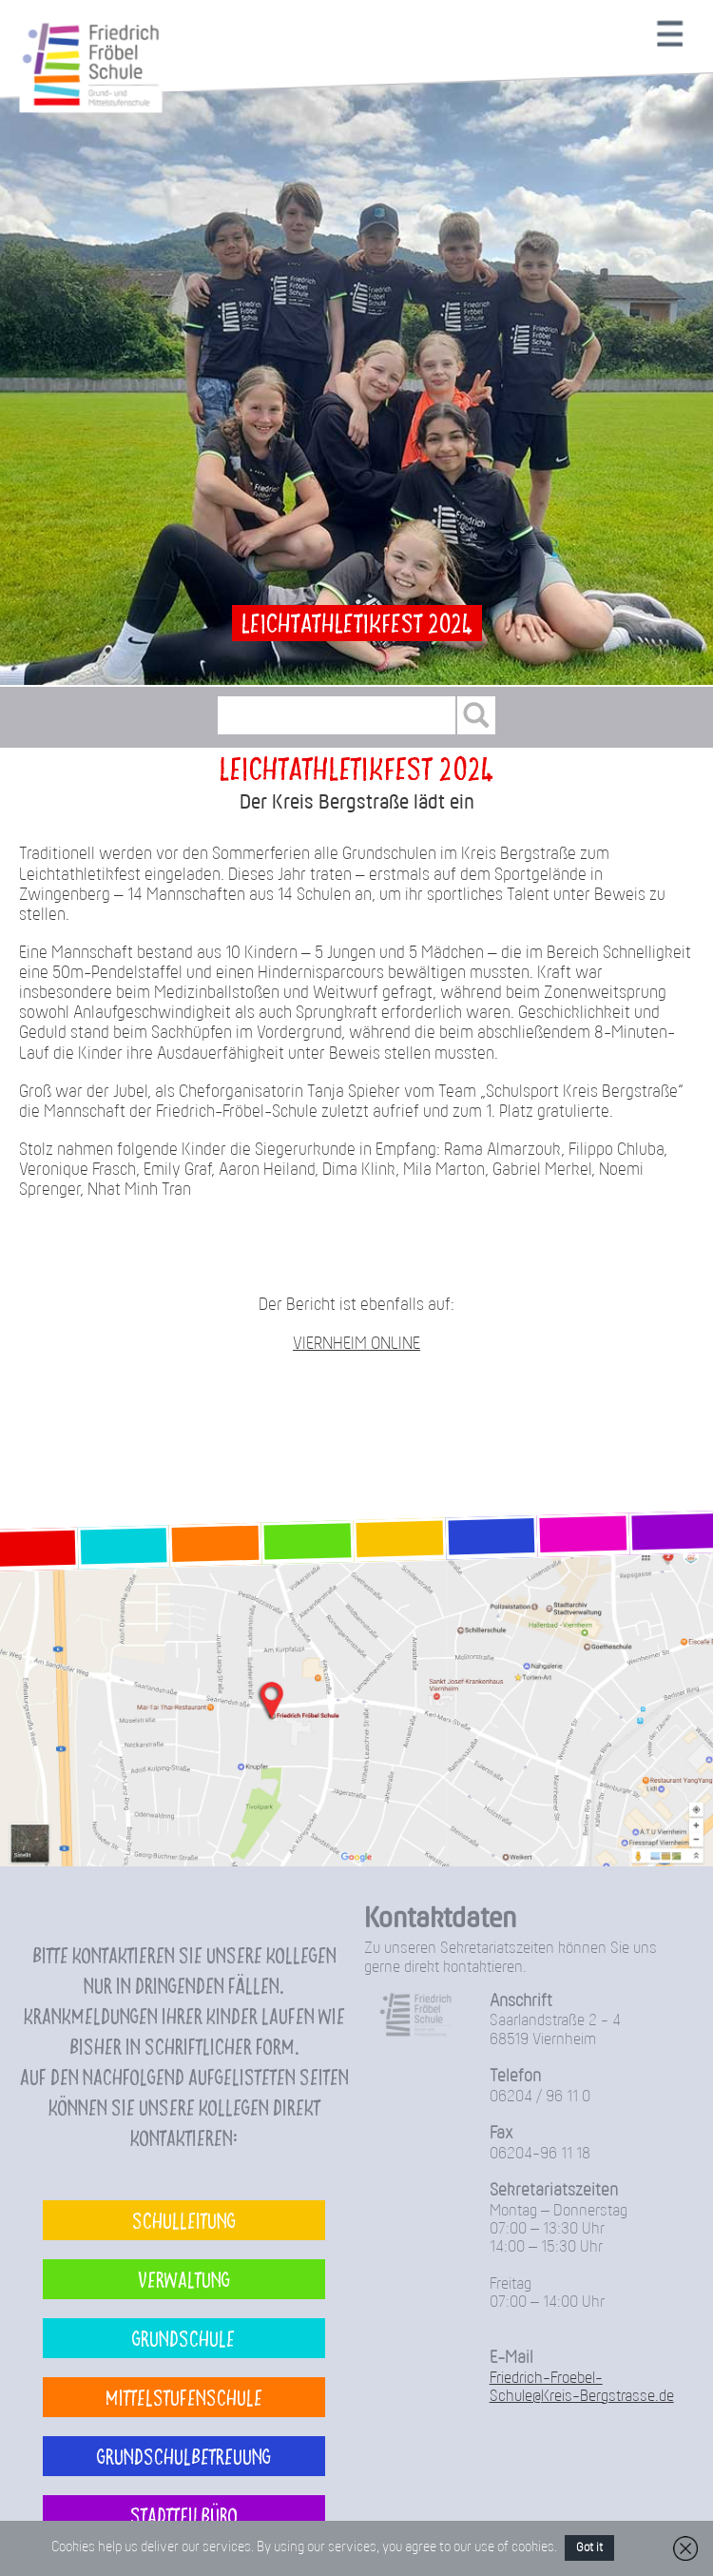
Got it (589, 2548)
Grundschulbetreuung (184, 2456)
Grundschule (183, 2338)
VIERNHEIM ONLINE (356, 1345)
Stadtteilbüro (184, 2514)
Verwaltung (184, 2279)
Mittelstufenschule (184, 2397)
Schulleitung (184, 2220)
